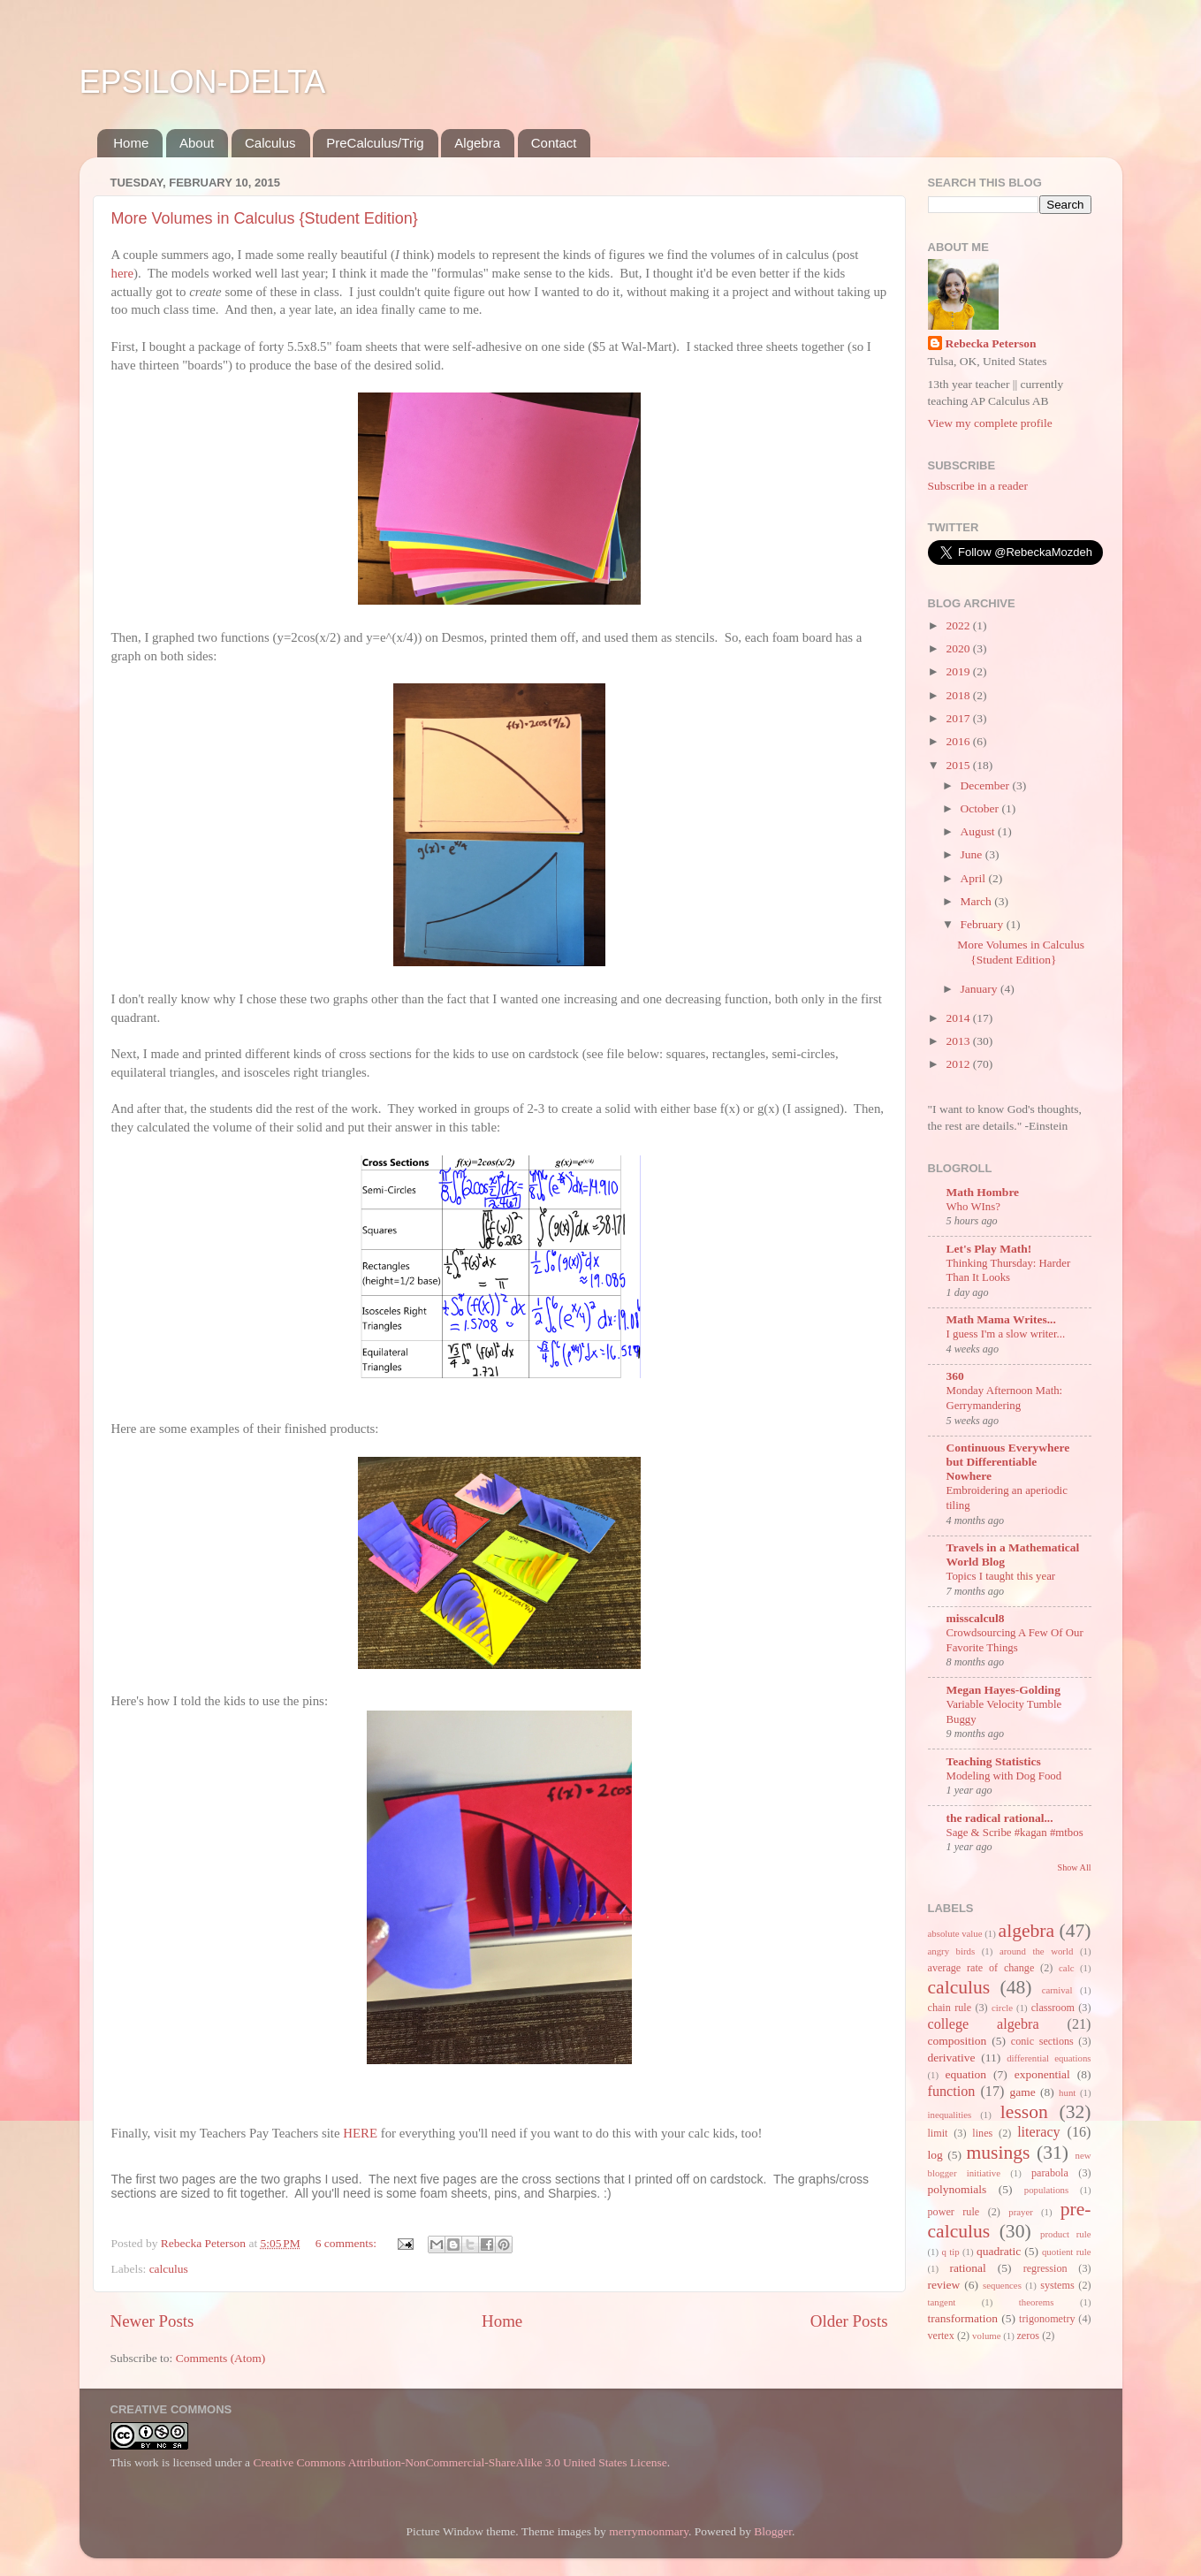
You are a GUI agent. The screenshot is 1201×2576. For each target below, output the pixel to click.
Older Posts (849, 2321)
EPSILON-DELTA (203, 82)
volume (986, 2335)
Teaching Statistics (993, 1761)
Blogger (773, 2531)
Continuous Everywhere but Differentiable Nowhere (1008, 1461)
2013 (959, 1041)
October (981, 808)
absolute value (955, 1933)
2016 (959, 741)
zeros (1027, 2335)
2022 (959, 625)
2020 (959, 648)
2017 (959, 718)
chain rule (950, 2007)
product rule (1065, 2234)
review (944, 2284)
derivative (952, 2057)
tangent (942, 2302)
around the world (1036, 1951)
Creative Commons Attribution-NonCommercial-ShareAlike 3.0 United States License (459, 2462)
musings (998, 2152)
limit (938, 2133)
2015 (959, 765)
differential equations (1049, 2058)
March (978, 901)
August (979, 831)
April (975, 878)
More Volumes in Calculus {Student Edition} (264, 218)
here (122, 273)
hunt (1067, 2092)
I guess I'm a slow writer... (1006, 1334)
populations (1046, 2189)
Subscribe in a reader (978, 485)
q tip (950, 2251)
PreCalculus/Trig (374, 142)
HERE (360, 2133)
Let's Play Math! (989, 1248)
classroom (1053, 2007)
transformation (963, 2318)
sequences (1002, 2285)
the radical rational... (999, 1818)
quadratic (999, 2251)
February (984, 924)
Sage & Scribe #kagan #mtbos (1014, 1832)
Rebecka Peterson (991, 343)
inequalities (950, 2114)
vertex (941, 2335)
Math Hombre (983, 1192)
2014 (959, 1018)
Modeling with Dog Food (1004, 1776)
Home (130, 142)
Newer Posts (152, 2321)
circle (1002, 2007)
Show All (1074, 1867)
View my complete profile (990, 423)
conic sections (1042, 2041)
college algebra (983, 2024)
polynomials (957, 2189)
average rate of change (981, 1968)
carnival (1057, 1990)
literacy (1038, 2132)
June (973, 854)
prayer (1020, 2211)
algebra (1027, 1930)
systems (1057, 2285)
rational (968, 2268)
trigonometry (1047, 2319)
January (980, 988)
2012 (959, 1064)
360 (955, 1376)
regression (1045, 2268)
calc (1066, 1967)
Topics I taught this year (1001, 1576)
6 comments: (347, 2243)
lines (982, 2133)
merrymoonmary (648, 2531)
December (987, 785)
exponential (1042, 2074)
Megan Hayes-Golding (1003, 1689)
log (935, 2154)
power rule (954, 2212)
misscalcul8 (975, 1618)
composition (957, 2040)
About (196, 142)
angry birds (952, 1951)
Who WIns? (973, 1206)
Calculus (270, 142)
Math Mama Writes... (1001, 1319)
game (1022, 2092)
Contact (554, 142)
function (952, 2092)
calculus (168, 2268)
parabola (1049, 2173)
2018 (959, 695)
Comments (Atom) (221, 2358)
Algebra (477, 142)
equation (965, 2074)
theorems (1036, 2302)
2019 (959, 671)
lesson (1024, 2112)
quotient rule (1066, 2251)
